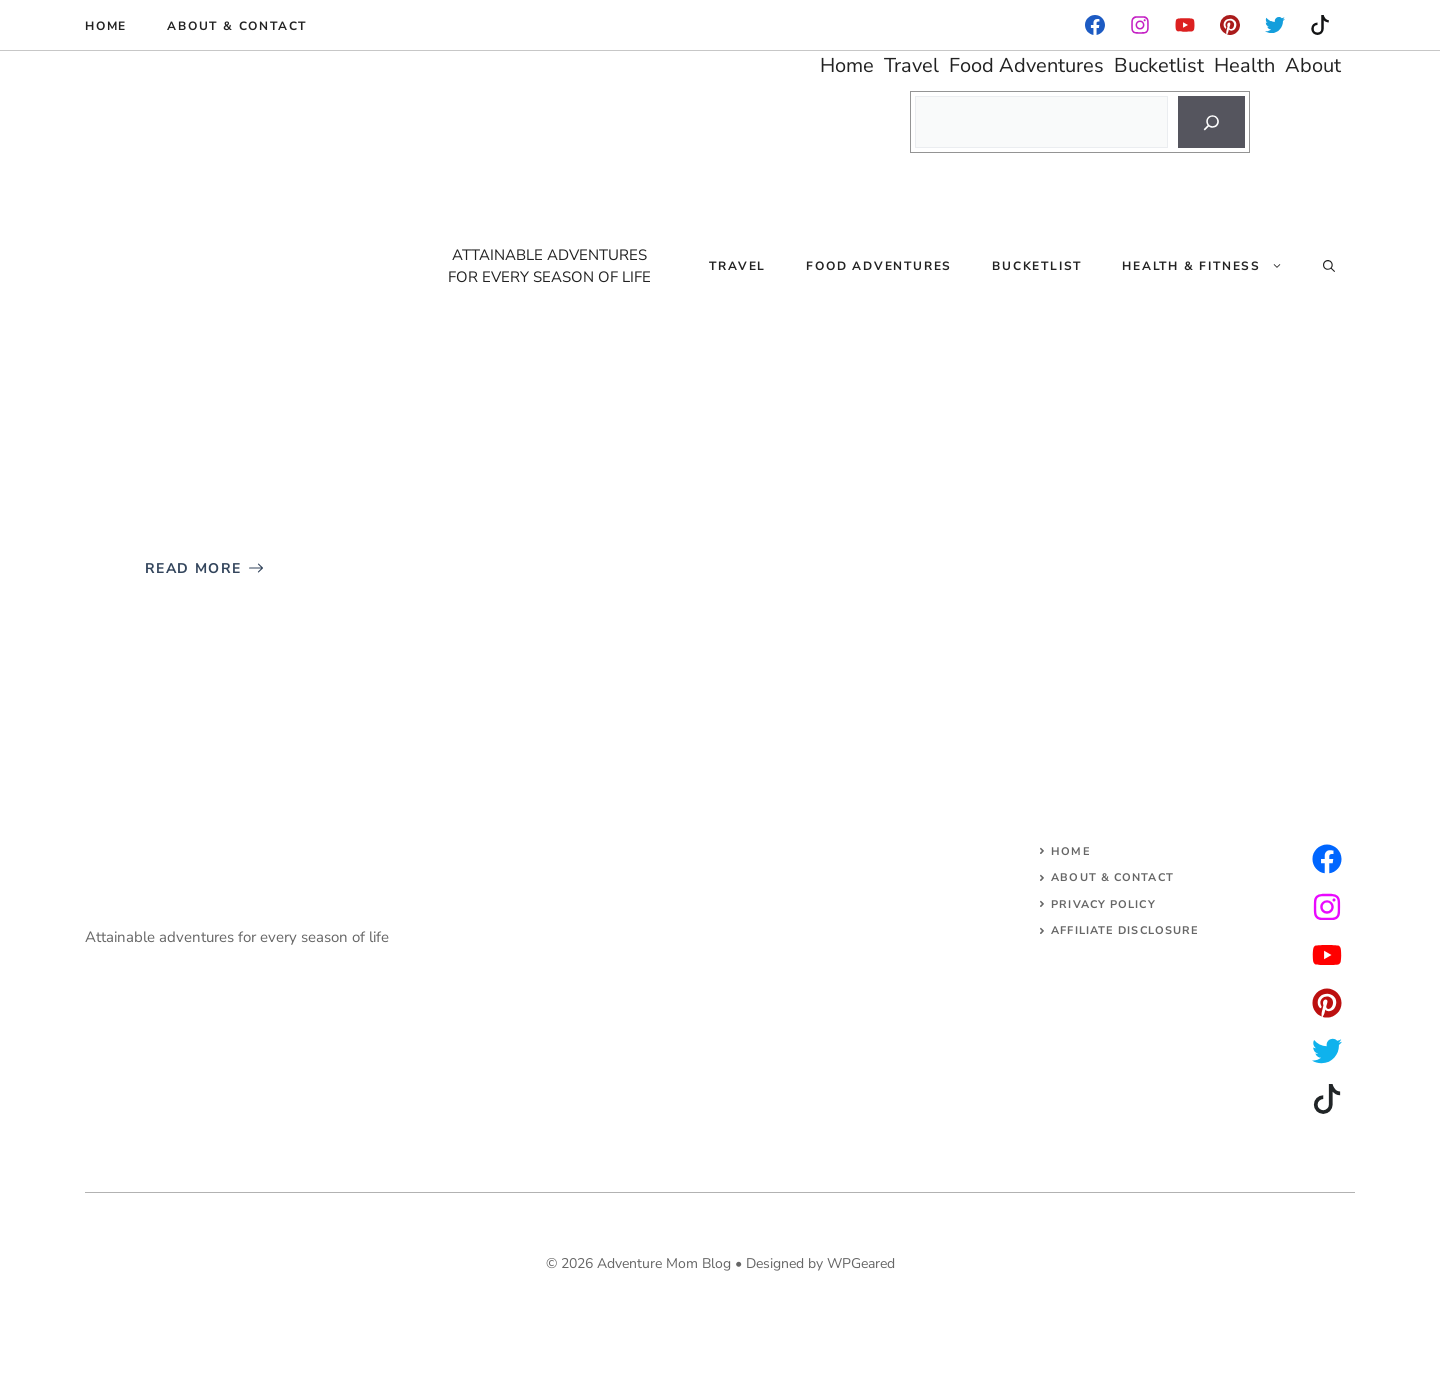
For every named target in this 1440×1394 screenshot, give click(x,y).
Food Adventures (879, 266)
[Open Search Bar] (1329, 266)
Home (106, 26)
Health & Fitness (1212, 266)
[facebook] (1095, 25)
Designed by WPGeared (820, 1263)
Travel (737, 266)
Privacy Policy (1103, 904)
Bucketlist (1037, 266)
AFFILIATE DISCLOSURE (1125, 930)
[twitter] (1327, 907)
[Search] (1211, 122)
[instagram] (1230, 25)
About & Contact (237, 26)
